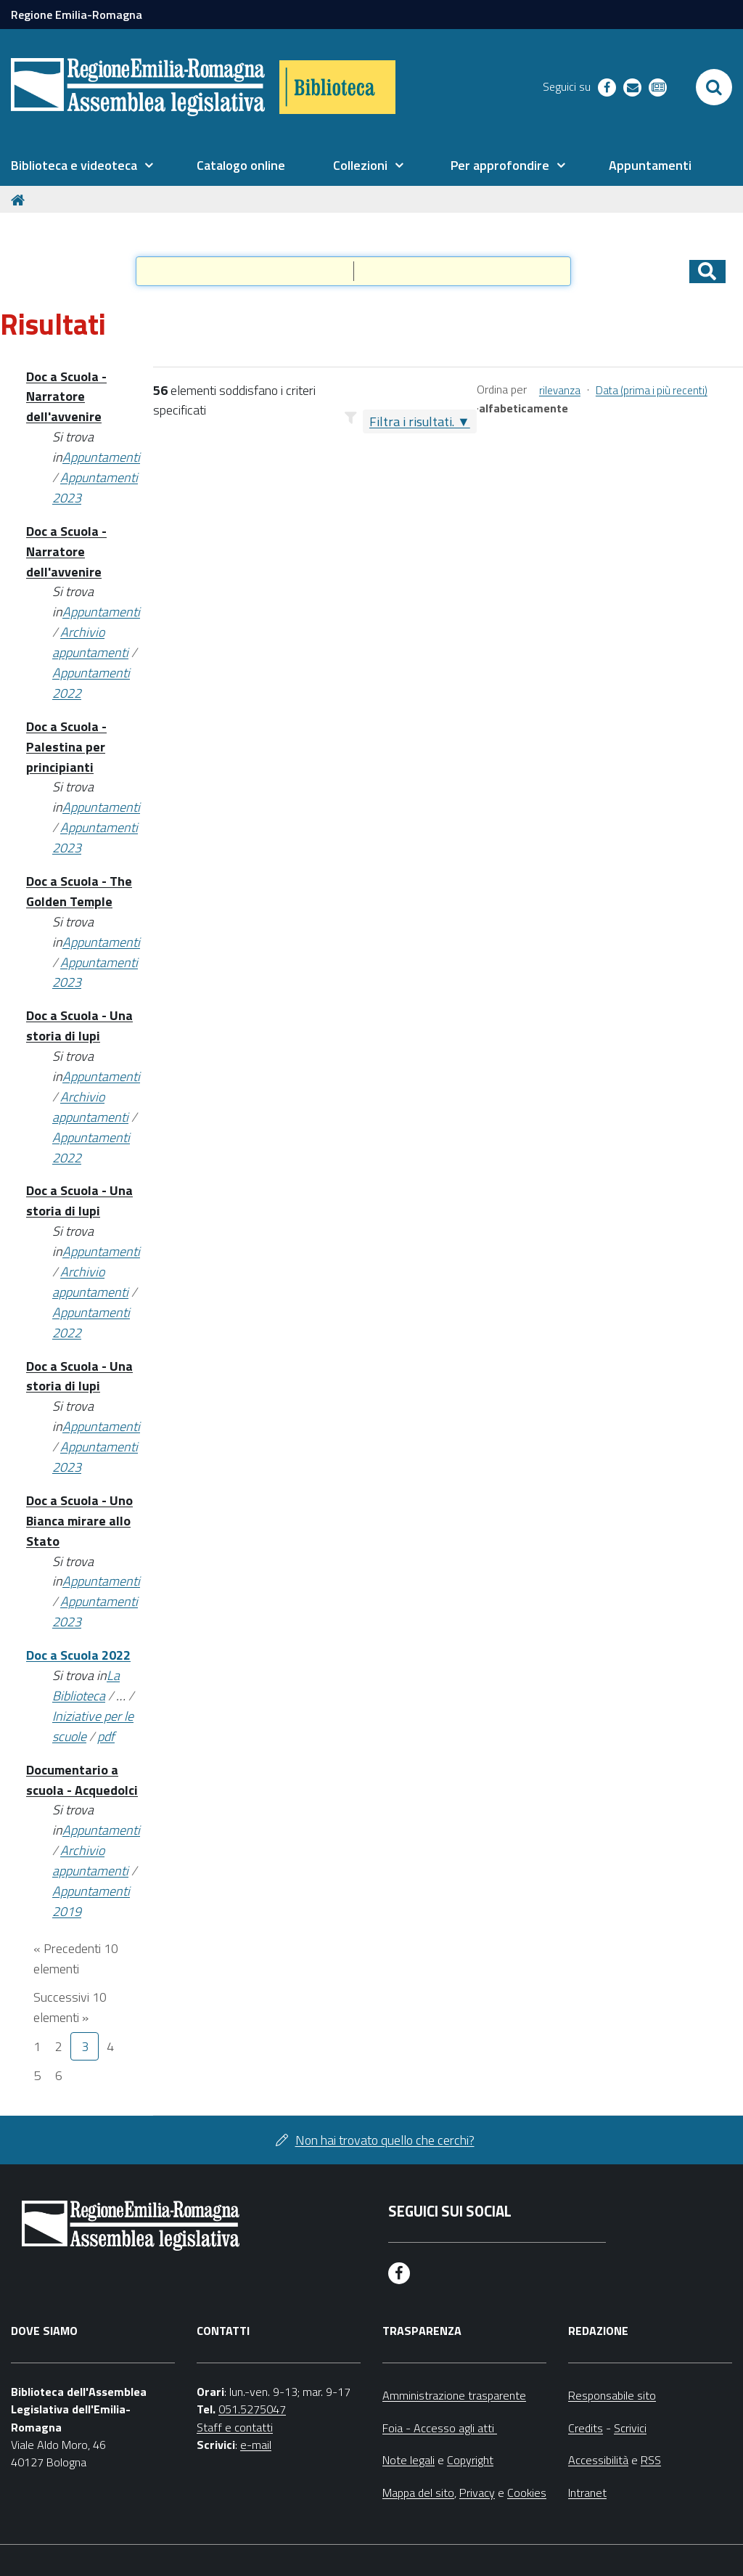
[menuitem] (82, 165)
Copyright (470, 2460)
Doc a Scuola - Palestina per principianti (66, 747)
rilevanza (559, 390)
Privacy (477, 2492)
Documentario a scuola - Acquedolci (82, 1780)
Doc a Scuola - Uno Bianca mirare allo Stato (79, 1521)
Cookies (526, 2492)
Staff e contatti (235, 2427)
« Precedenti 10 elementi (75, 1958)
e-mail (255, 2444)
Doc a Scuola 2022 (78, 1655)
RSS (651, 2460)
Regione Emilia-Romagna (76, 14)
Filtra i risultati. (411, 421)
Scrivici (630, 2428)
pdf (106, 1736)
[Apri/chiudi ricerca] (714, 87)
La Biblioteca (86, 1685)
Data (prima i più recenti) (651, 390)
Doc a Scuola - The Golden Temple (79, 891)
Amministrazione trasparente (454, 2395)
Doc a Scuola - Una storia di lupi (79, 1026)
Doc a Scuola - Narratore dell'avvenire (66, 397)
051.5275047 (252, 2409)
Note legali (408, 2460)
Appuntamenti (101, 457)
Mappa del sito (418, 2492)
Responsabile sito (612, 2395)
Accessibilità (598, 2460)
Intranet (587, 2492)
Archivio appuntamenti (90, 642)
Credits (585, 2428)
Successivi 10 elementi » (70, 2007)
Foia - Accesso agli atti (439, 2428)
